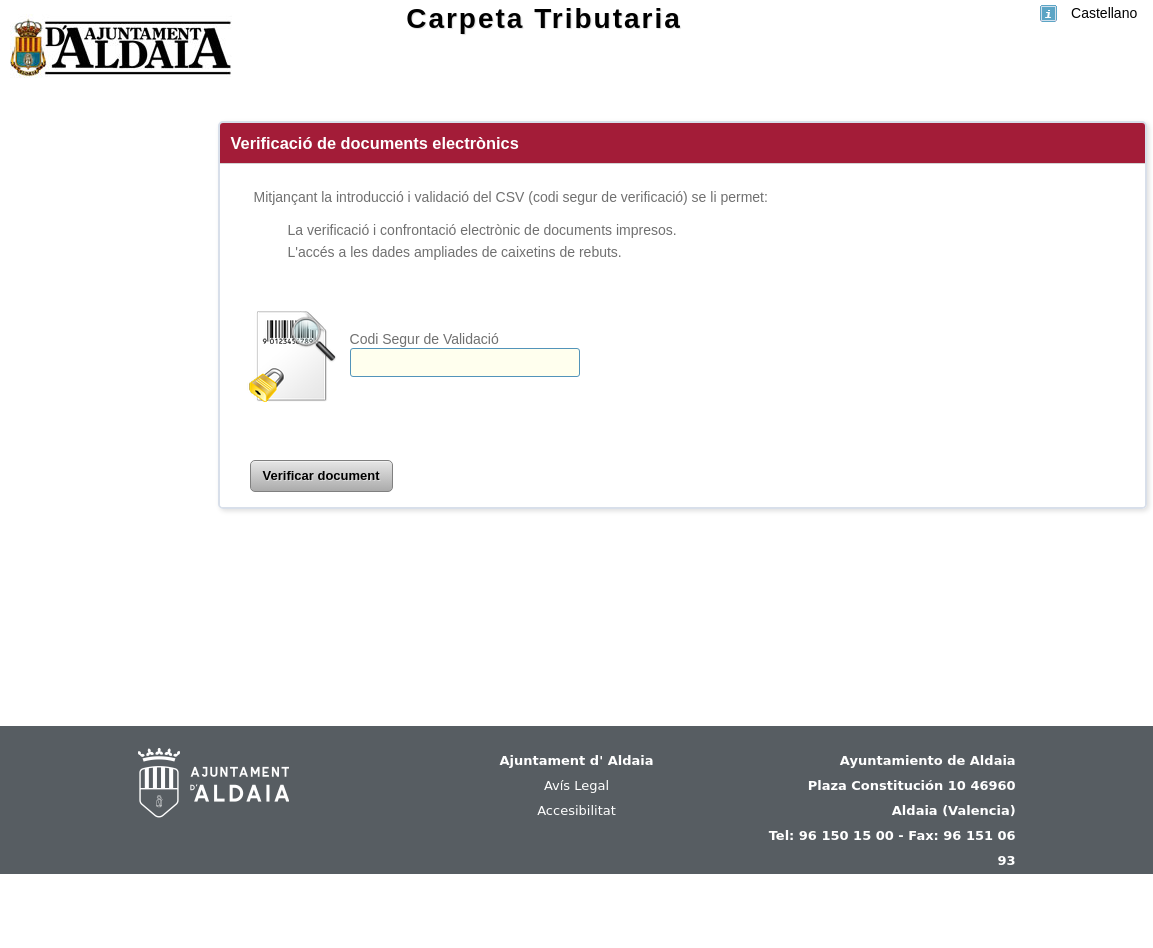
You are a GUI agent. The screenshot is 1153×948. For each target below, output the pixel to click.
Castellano (1104, 13)
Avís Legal (576, 785)
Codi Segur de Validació (424, 339)
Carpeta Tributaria (544, 18)
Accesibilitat (576, 810)
